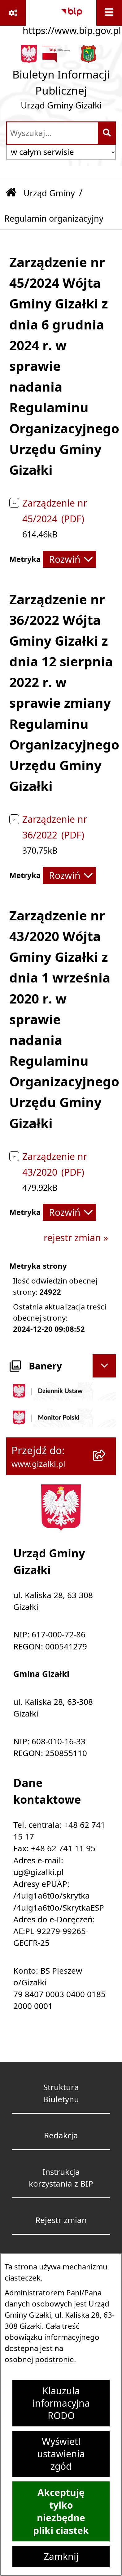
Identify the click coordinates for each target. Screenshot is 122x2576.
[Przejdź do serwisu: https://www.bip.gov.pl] (72, 19)
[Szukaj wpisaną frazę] (107, 133)
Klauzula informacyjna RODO (61, 2403)
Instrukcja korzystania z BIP (61, 2177)
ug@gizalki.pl (38, 1872)
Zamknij (61, 2556)
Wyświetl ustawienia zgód (61, 2453)
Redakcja (61, 2135)
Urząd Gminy (49, 193)
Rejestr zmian (61, 2220)
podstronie (54, 2359)
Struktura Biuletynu (61, 2093)
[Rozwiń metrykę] (69, 559)
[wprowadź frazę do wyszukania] (52, 133)
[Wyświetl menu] (109, 13)
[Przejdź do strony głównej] (61, 80)
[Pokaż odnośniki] (13, 13)
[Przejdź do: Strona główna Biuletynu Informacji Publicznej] (11, 193)
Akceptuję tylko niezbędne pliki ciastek (61, 2511)
